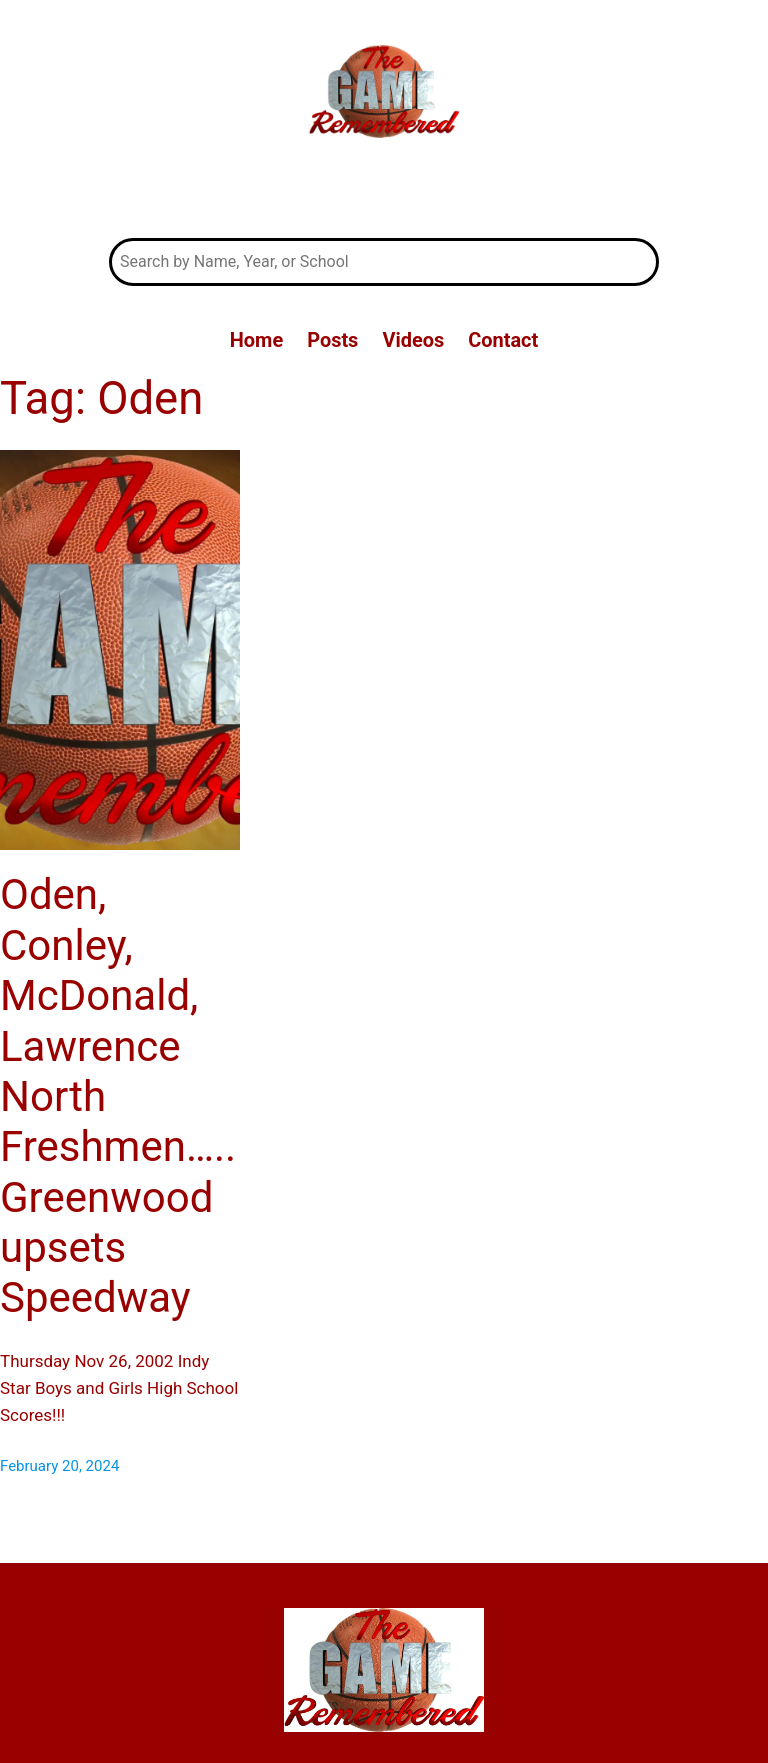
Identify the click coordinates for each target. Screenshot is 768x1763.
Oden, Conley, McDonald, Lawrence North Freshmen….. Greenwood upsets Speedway (118, 1096)
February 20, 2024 (59, 1466)
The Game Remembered (384, 191)
